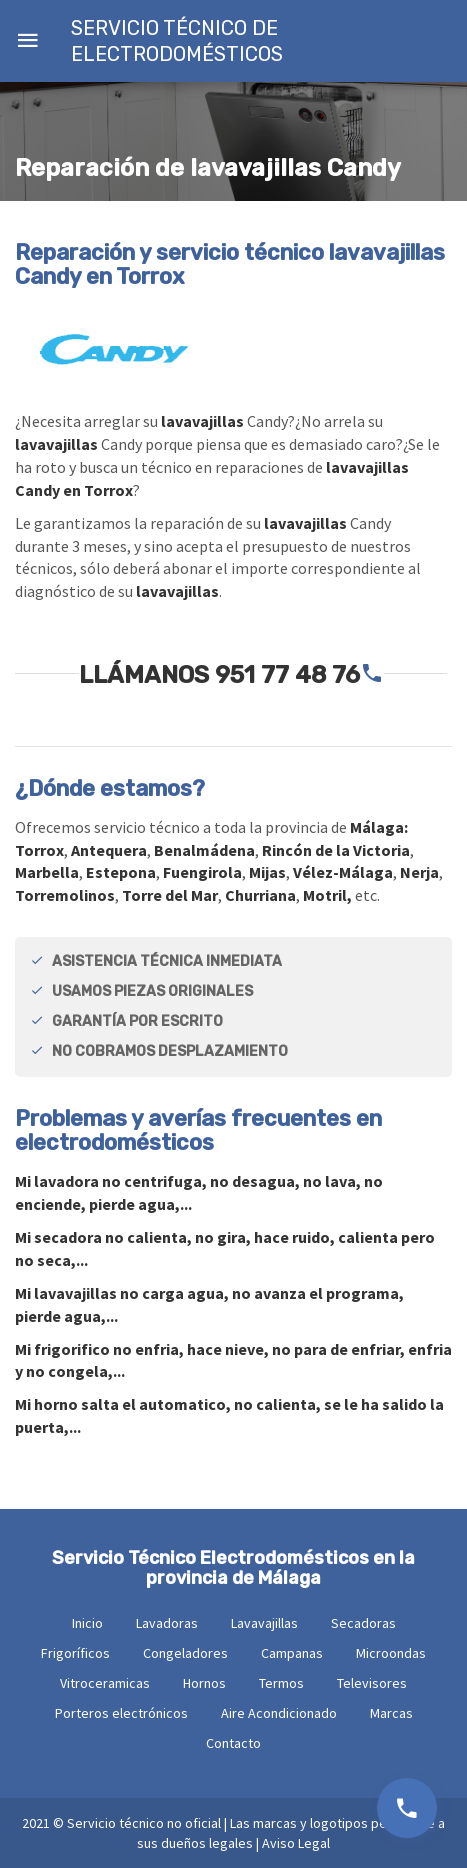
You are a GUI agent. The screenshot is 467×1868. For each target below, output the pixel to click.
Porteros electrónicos (121, 1713)
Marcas (391, 1713)
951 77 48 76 (287, 675)
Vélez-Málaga (343, 872)
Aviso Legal (296, 1843)
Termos (281, 1683)
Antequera (109, 850)
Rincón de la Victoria (336, 850)
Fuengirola (202, 872)
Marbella (47, 872)
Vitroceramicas (105, 1683)
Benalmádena (204, 850)
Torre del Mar (170, 895)
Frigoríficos (75, 1653)
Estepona (121, 872)
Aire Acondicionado (279, 1713)
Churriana (260, 895)
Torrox (39, 850)
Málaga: (379, 827)
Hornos (204, 1683)
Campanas (292, 1653)
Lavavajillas (264, 1623)
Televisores (372, 1683)
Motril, (327, 895)
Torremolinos (65, 895)
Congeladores (185, 1653)
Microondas (391, 1653)
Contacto (233, 1743)
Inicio (87, 1623)
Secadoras (363, 1623)
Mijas (267, 872)
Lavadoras (167, 1623)
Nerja (419, 872)
